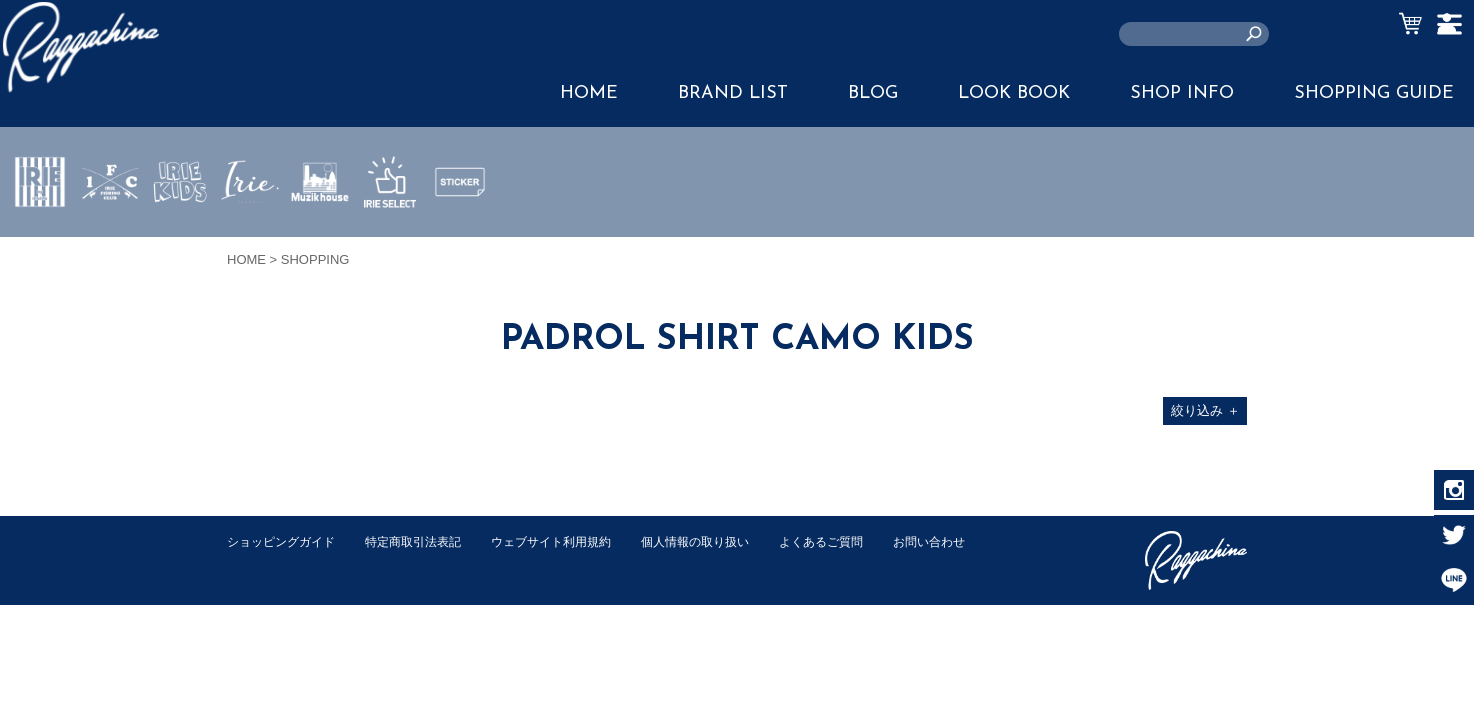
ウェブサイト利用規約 (573, 541)
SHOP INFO (1182, 93)
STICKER (460, 229)
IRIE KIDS (180, 241)
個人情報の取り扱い (726, 541)
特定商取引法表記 (426, 541)
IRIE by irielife (40, 241)
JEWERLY (250, 229)
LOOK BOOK (1014, 93)
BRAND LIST (733, 93)
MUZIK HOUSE (320, 241)
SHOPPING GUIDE (1374, 93)
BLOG (873, 93)
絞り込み (1205, 410)
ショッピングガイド (285, 541)
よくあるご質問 (860, 541)
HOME (589, 93)
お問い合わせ (266, 562)
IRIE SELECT (390, 241)
